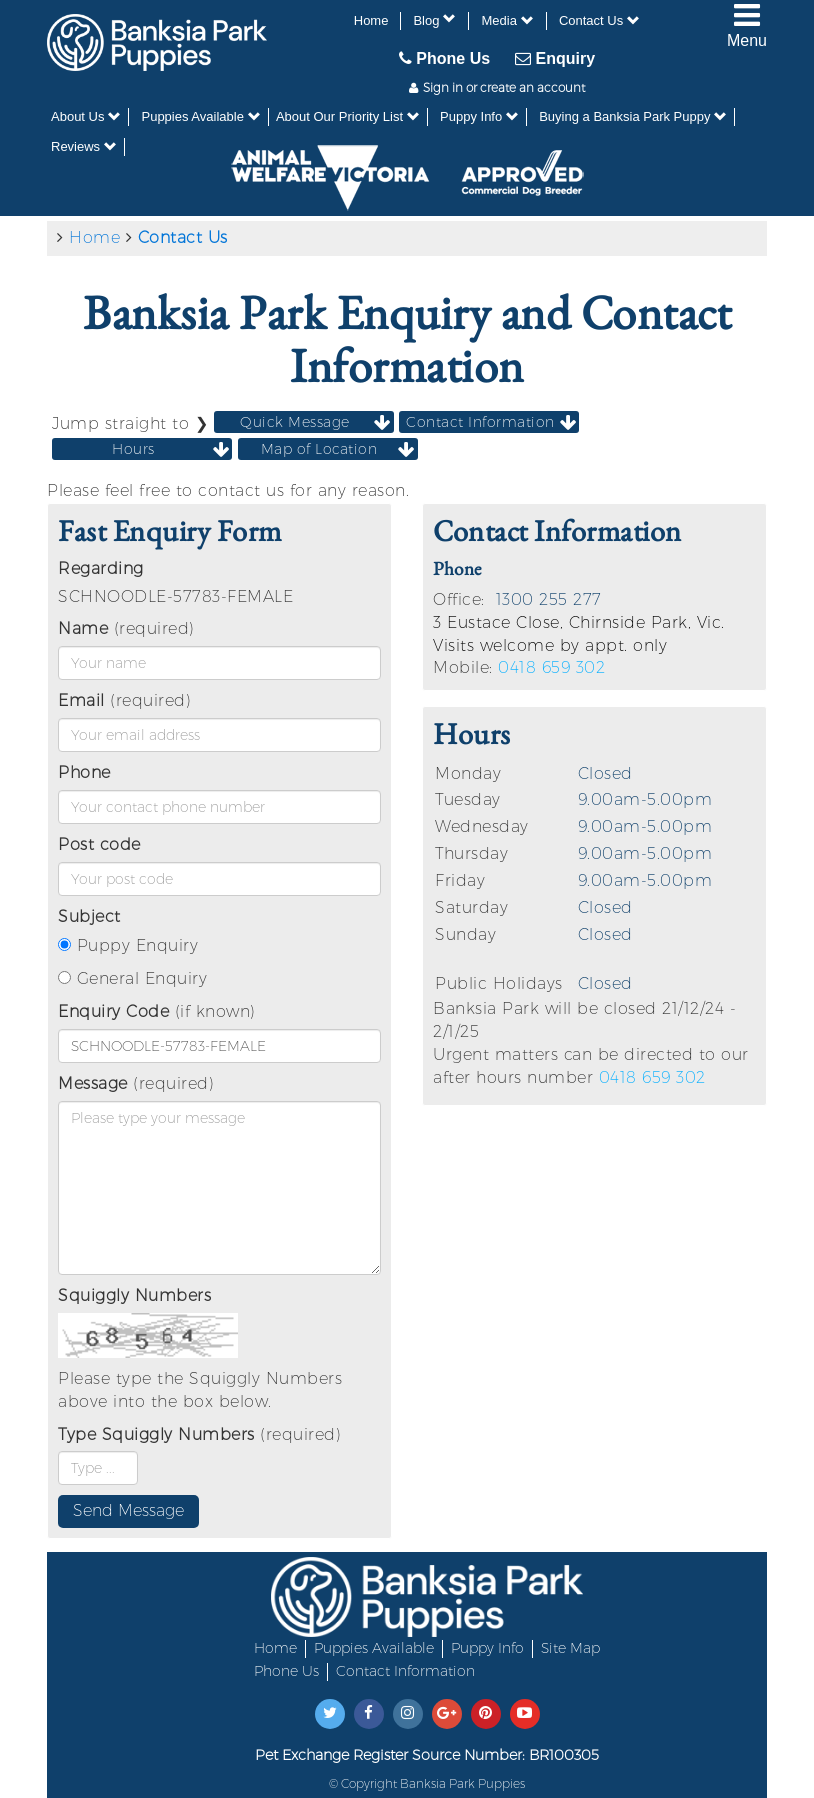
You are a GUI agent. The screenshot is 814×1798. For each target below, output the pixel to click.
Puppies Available (200, 116)
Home (371, 20)
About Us (86, 116)
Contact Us (599, 20)
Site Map (570, 1648)
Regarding (101, 568)
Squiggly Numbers (134, 1295)
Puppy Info (479, 116)
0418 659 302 (551, 667)
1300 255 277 (549, 599)
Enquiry (555, 58)
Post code (99, 844)
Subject (89, 916)
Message (93, 1083)
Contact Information (405, 1671)
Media (507, 20)
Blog (434, 20)
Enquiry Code (113, 1011)
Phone (84, 772)
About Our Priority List (348, 116)
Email (81, 700)
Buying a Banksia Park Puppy (633, 116)
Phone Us (444, 58)
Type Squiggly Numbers (156, 1434)
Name (83, 628)
